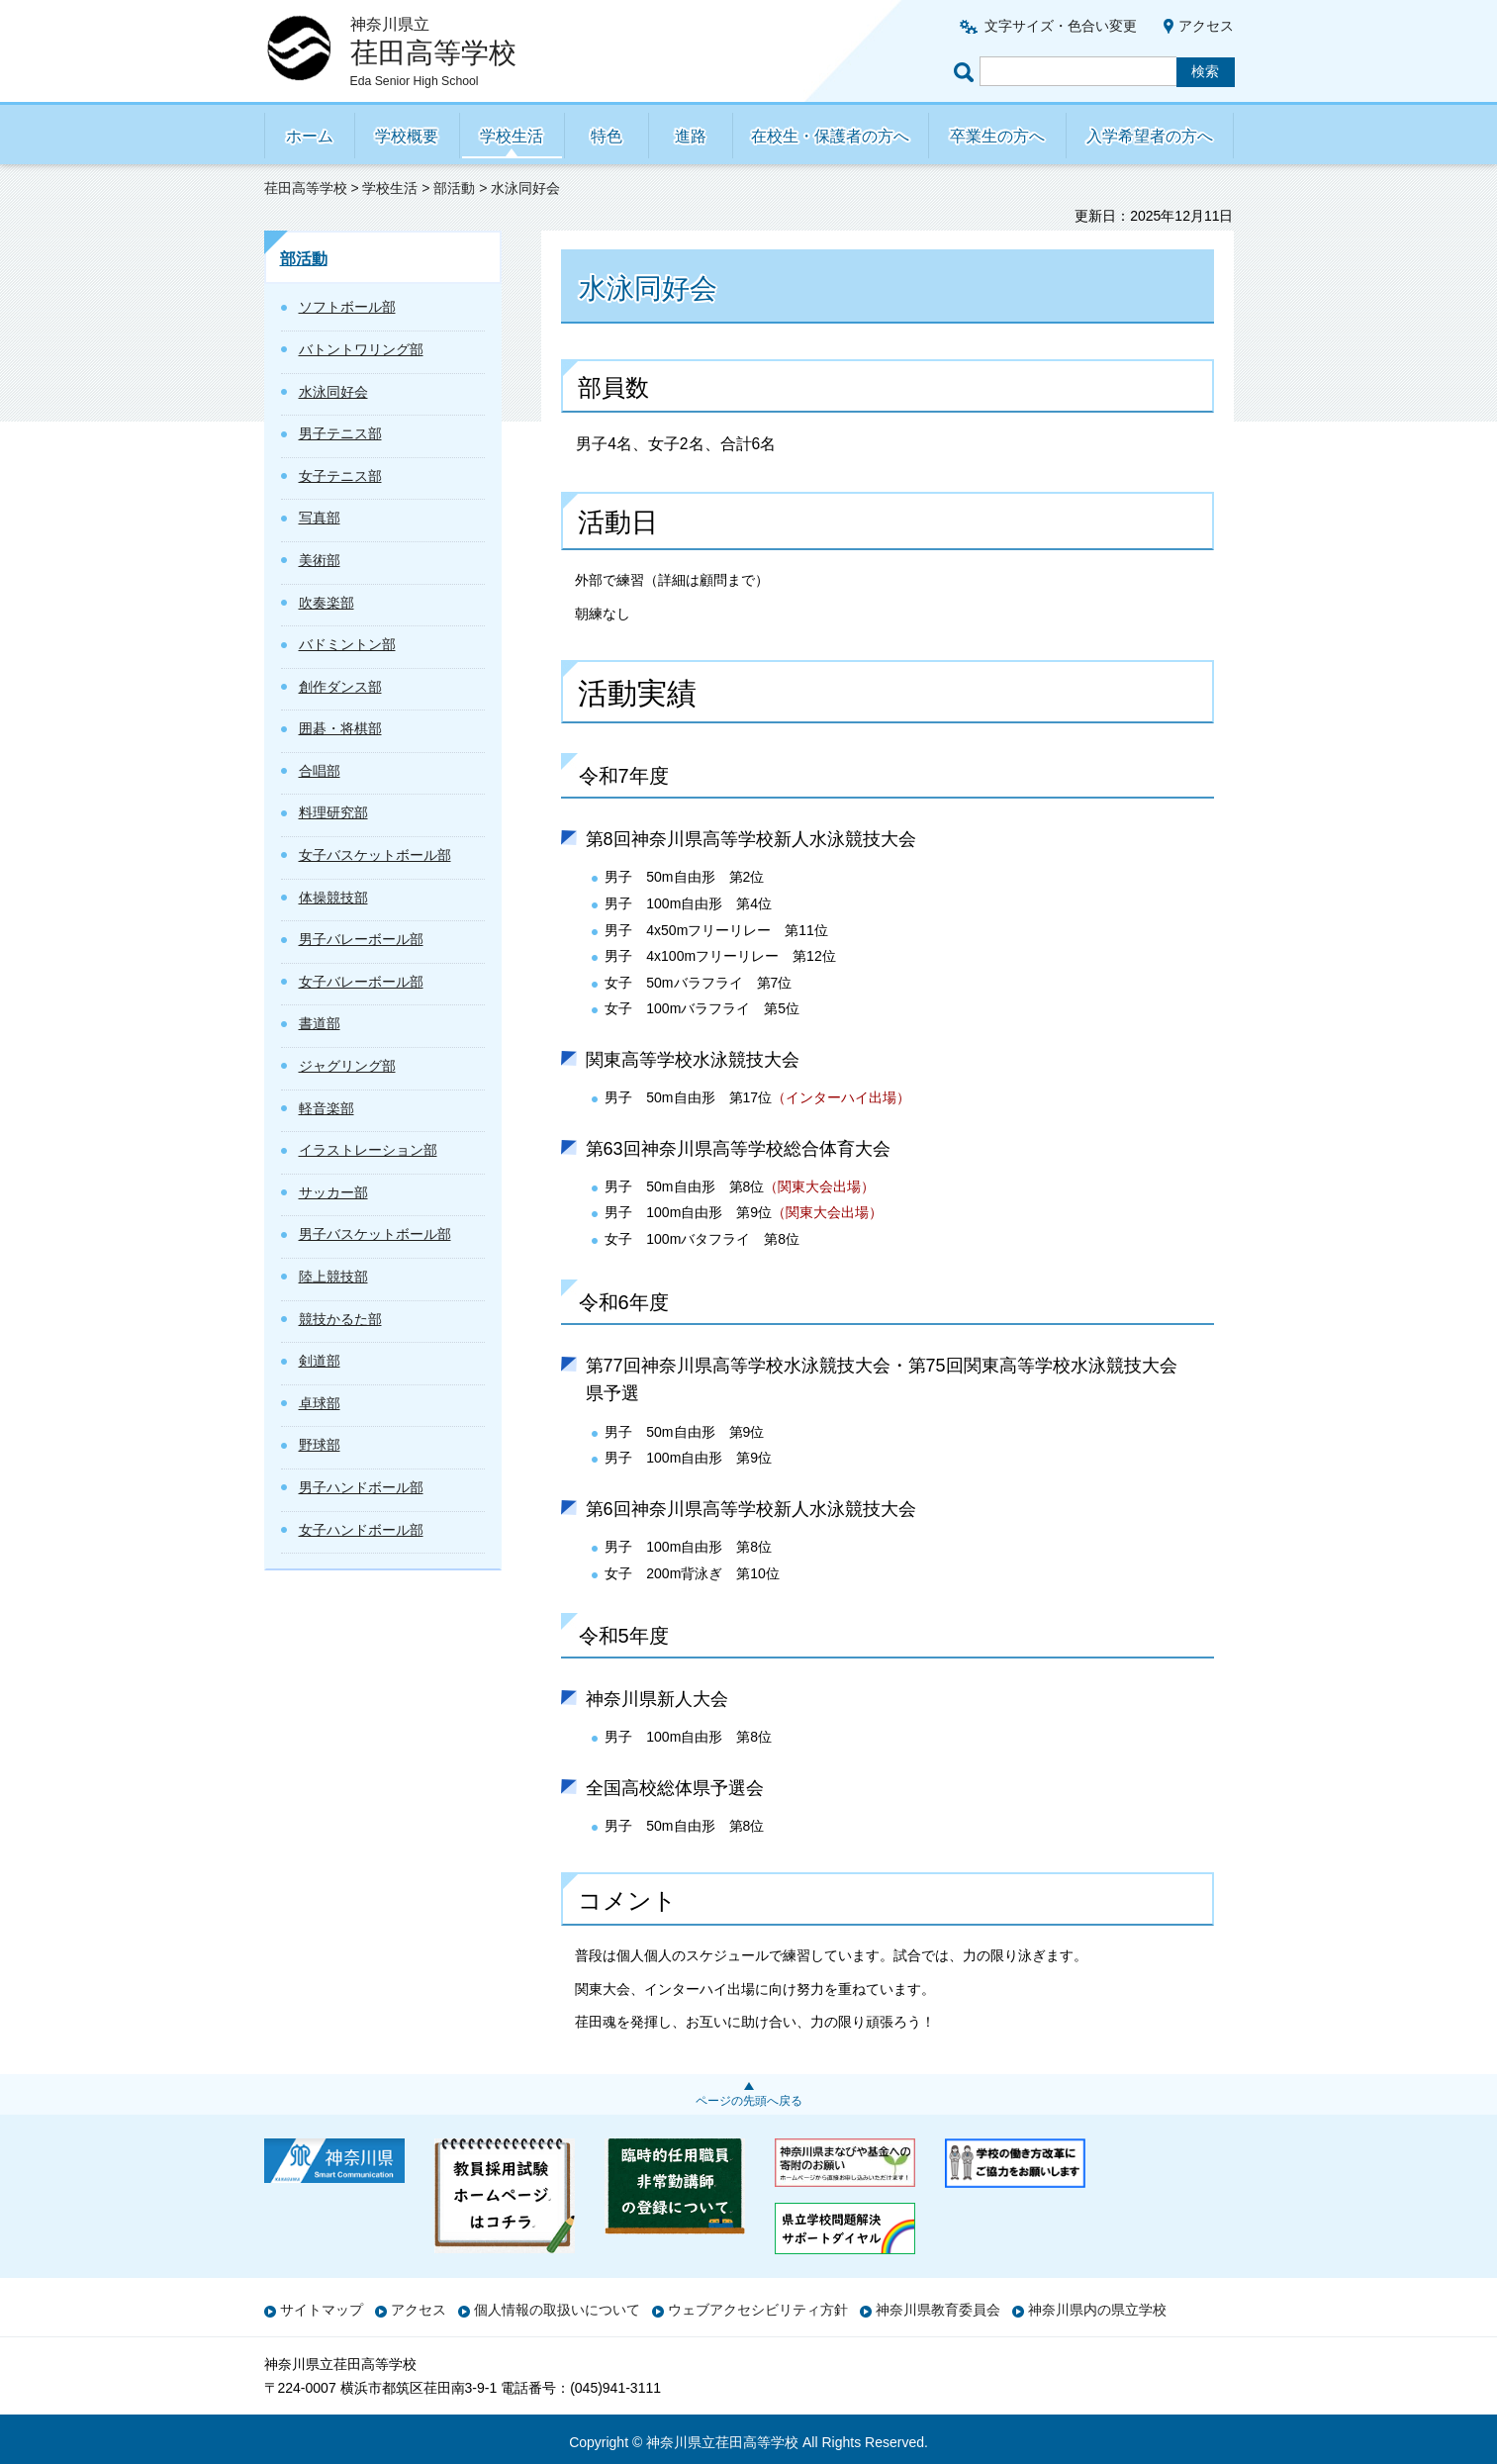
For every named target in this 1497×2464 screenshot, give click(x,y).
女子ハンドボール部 (361, 1530)
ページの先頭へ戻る (749, 2101)
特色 (606, 136)
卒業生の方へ (997, 136)
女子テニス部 (340, 476)
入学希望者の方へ (1149, 136)
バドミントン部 (347, 644)
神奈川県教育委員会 (938, 2310)
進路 (690, 136)
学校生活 (511, 136)
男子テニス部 (340, 433)
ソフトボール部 (347, 307)
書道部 (319, 1023)
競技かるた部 (340, 1319)
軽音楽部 (326, 1108)
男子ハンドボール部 (361, 1487)
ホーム (309, 136)
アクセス (1206, 26)
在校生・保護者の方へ (830, 136)
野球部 (319, 1445)
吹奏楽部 (326, 603)
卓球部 (319, 1403)
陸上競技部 (333, 1276)
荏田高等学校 (305, 188)
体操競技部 (333, 897)
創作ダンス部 (340, 687)
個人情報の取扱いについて (557, 2310)
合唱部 (319, 771)
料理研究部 (333, 812)
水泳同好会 (333, 392)
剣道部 (319, 1361)
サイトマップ (321, 2310)
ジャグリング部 (347, 1066)
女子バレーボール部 (361, 982)
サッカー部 (333, 1192)
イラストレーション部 (368, 1150)
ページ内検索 (967, 71)
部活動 (454, 188)
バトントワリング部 (361, 349)
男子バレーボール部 (361, 939)
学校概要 (406, 136)
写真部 (319, 517)
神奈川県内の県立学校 (1097, 2310)
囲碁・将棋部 (340, 728)
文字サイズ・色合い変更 (1060, 26)
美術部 (319, 560)
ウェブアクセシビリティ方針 (758, 2310)
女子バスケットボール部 (375, 855)
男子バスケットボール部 (375, 1234)
